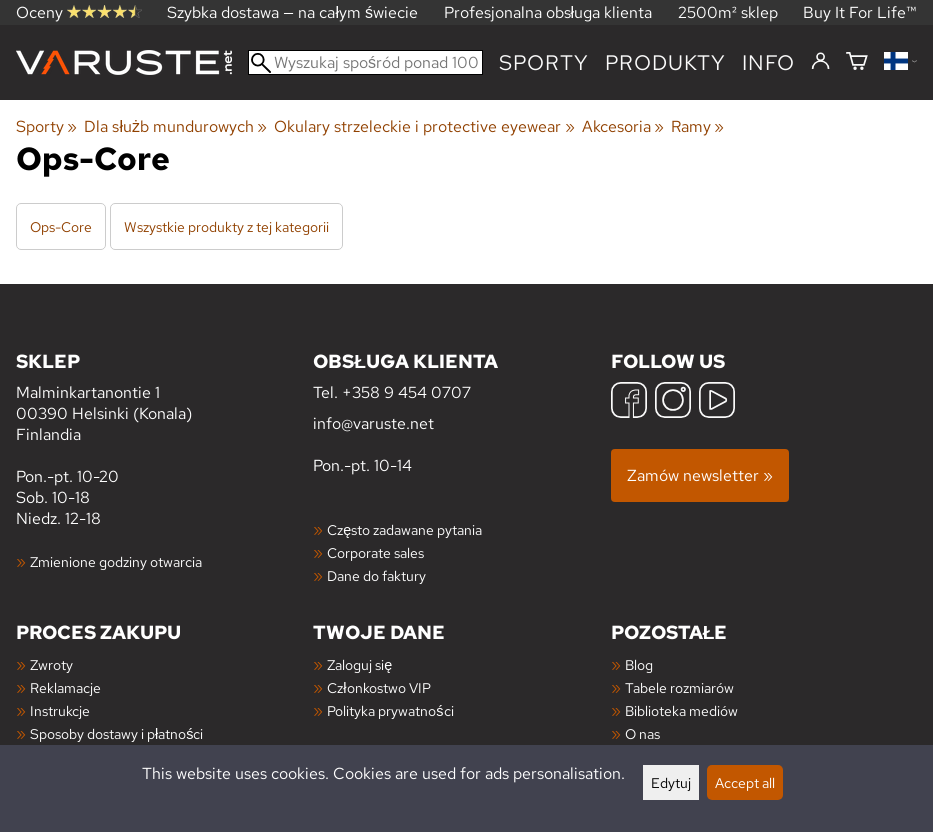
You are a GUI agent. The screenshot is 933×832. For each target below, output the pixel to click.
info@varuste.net (373, 423)
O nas (642, 733)
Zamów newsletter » (700, 475)
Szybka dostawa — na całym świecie (292, 12)
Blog (639, 664)
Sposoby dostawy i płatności (116, 733)
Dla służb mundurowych (175, 126)
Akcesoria (623, 126)
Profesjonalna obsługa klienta (548, 12)
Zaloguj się (359, 664)
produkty (665, 62)
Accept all (745, 782)
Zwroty (51, 664)
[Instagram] (673, 402)
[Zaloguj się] (820, 62)
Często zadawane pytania (404, 529)
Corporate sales (375, 552)
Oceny (79, 12)
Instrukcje (60, 710)
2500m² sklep (728, 12)
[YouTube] (717, 402)
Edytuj (671, 782)
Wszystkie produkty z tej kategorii (226, 226)
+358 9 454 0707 (406, 392)
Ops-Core (61, 226)
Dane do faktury (376, 575)
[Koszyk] (857, 62)
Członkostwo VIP (378, 687)
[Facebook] (629, 402)
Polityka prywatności (390, 710)
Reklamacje (65, 687)
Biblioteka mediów (681, 710)
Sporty (544, 62)
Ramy (697, 126)
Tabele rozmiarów (679, 687)
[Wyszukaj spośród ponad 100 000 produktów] (365, 62)
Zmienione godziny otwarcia (116, 561)
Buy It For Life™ (860, 12)
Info (768, 62)
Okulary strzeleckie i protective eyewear (424, 126)
